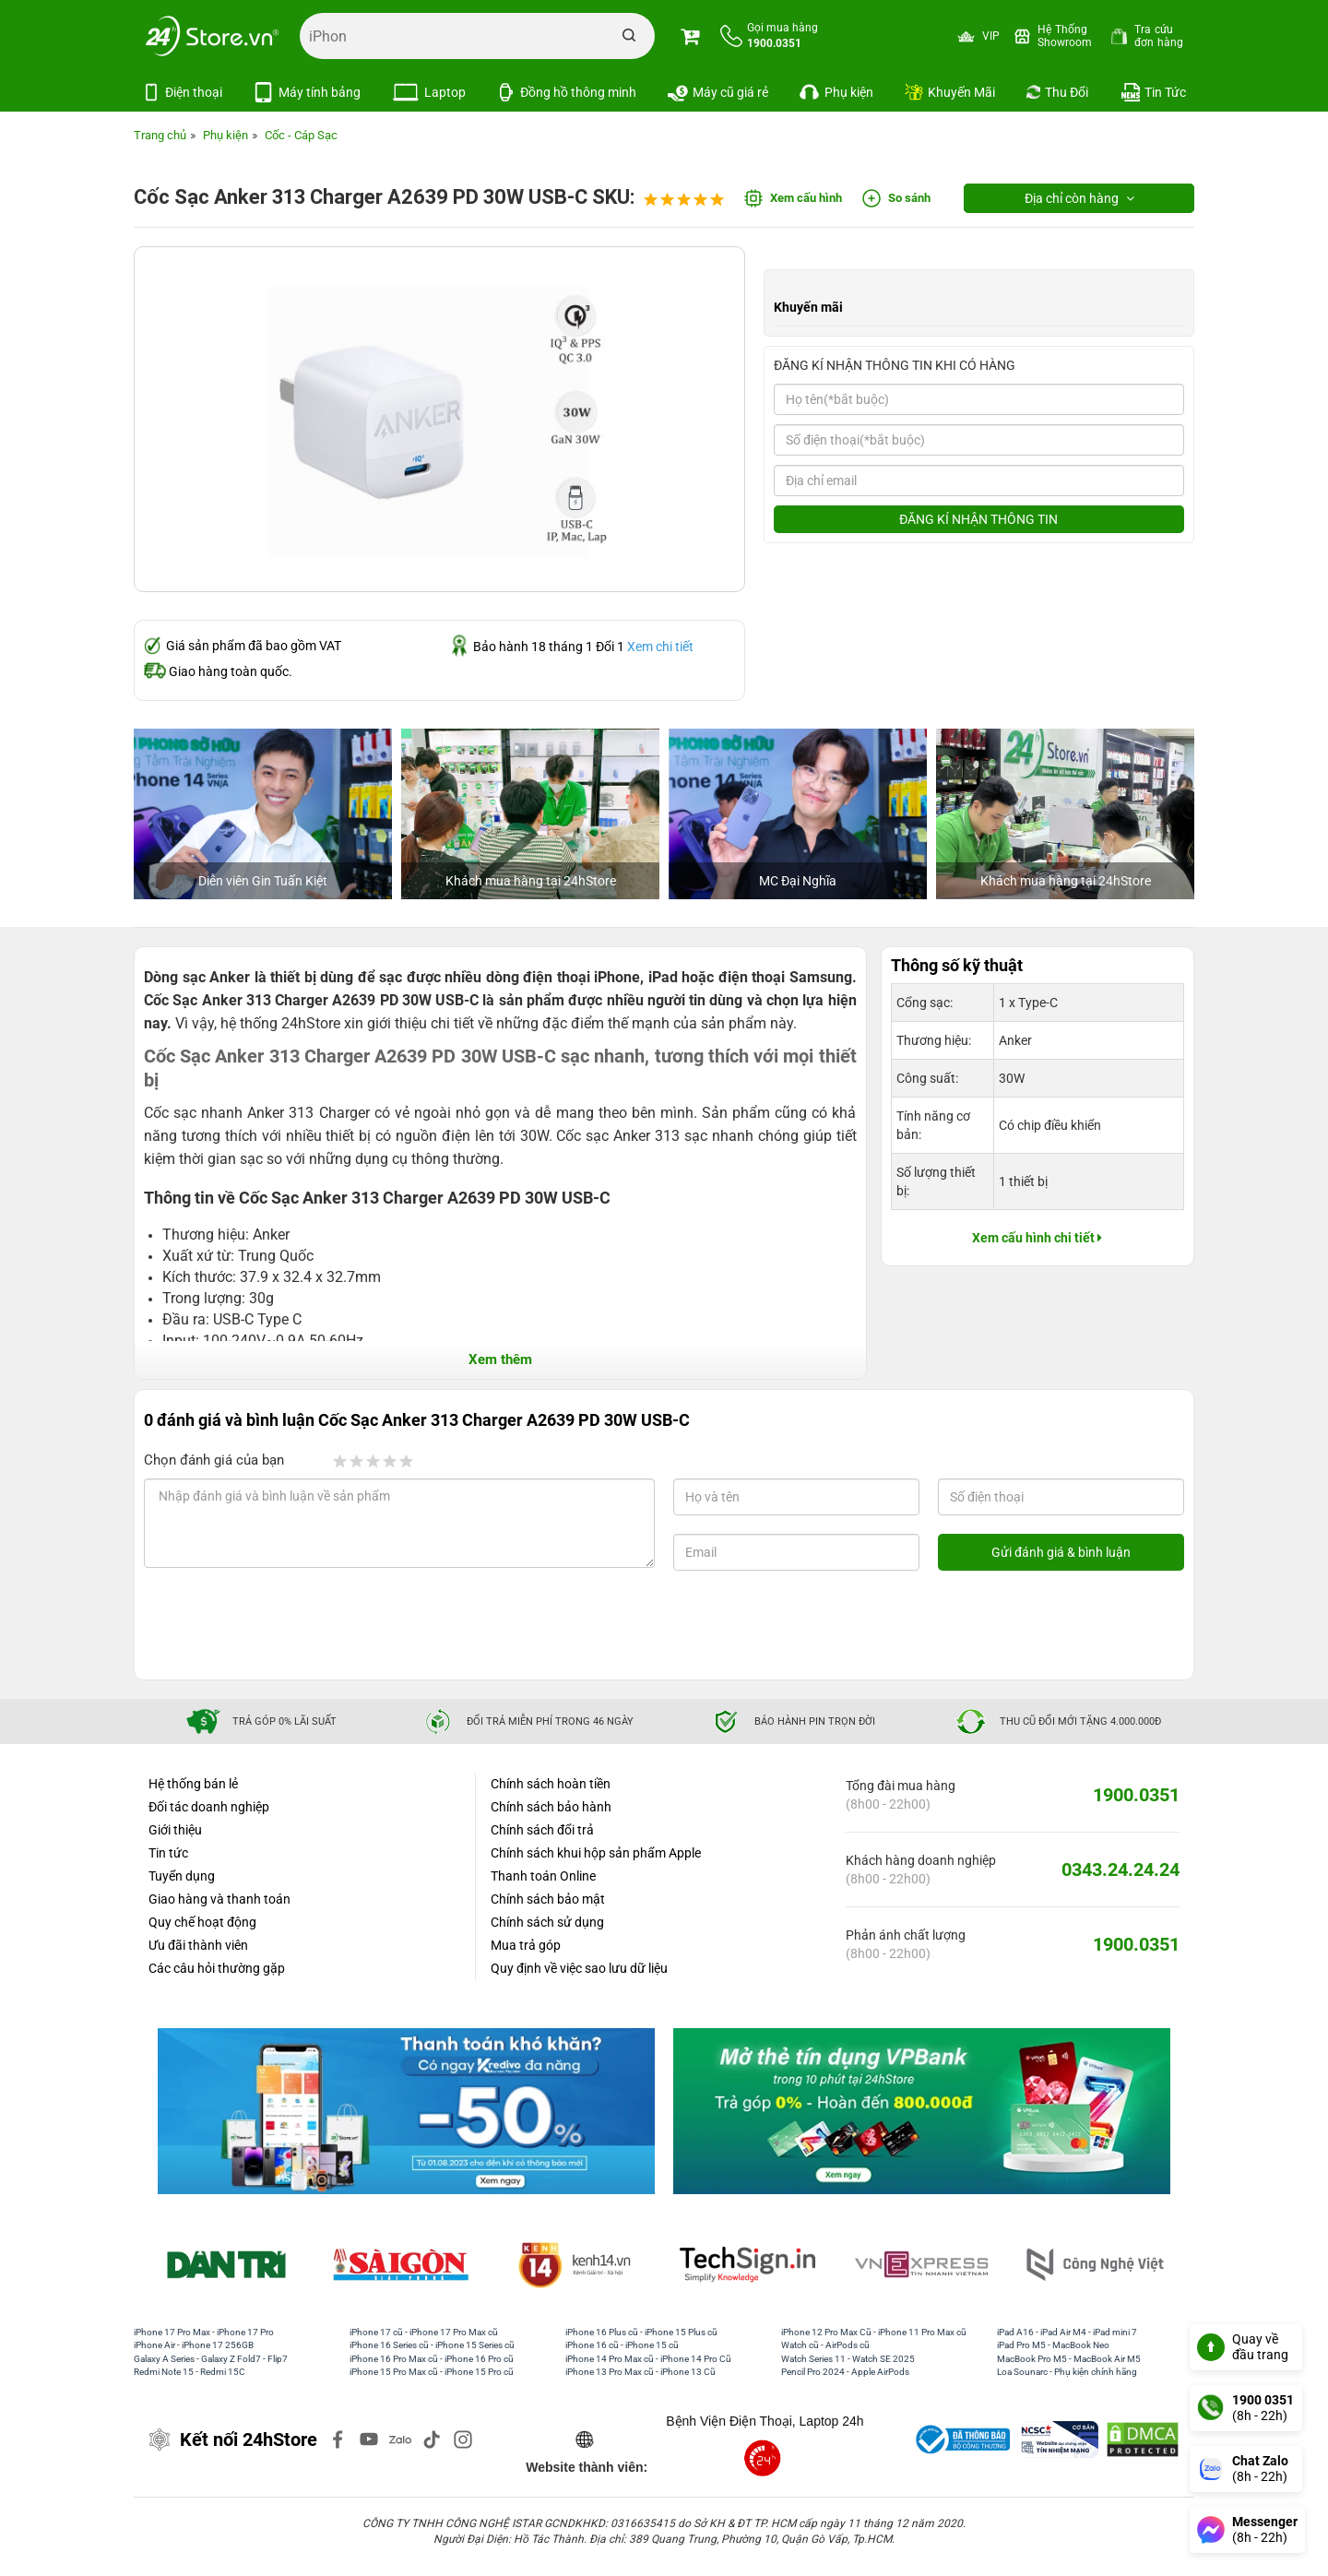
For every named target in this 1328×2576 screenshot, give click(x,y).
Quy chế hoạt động (202, 1922)
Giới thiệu (175, 1829)
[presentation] (293, 1625)
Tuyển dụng (181, 1876)
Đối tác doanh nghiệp (208, 1806)
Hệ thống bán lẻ (193, 1783)
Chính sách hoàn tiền (551, 1783)
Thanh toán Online (543, 1876)
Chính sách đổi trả (542, 1829)
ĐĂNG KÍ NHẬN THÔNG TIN (978, 519)
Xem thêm (500, 1359)
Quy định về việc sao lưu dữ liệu (579, 1968)
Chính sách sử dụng (547, 1922)
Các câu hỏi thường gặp (216, 1968)
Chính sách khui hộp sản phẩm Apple (596, 1853)
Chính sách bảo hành (551, 1806)
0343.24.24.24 (1120, 1869)
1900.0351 (1136, 1795)
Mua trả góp (526, 1945)
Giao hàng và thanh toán (219, 1899)
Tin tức (168, 1853)
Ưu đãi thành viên (198, 1945)
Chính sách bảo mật (548, 1899)
